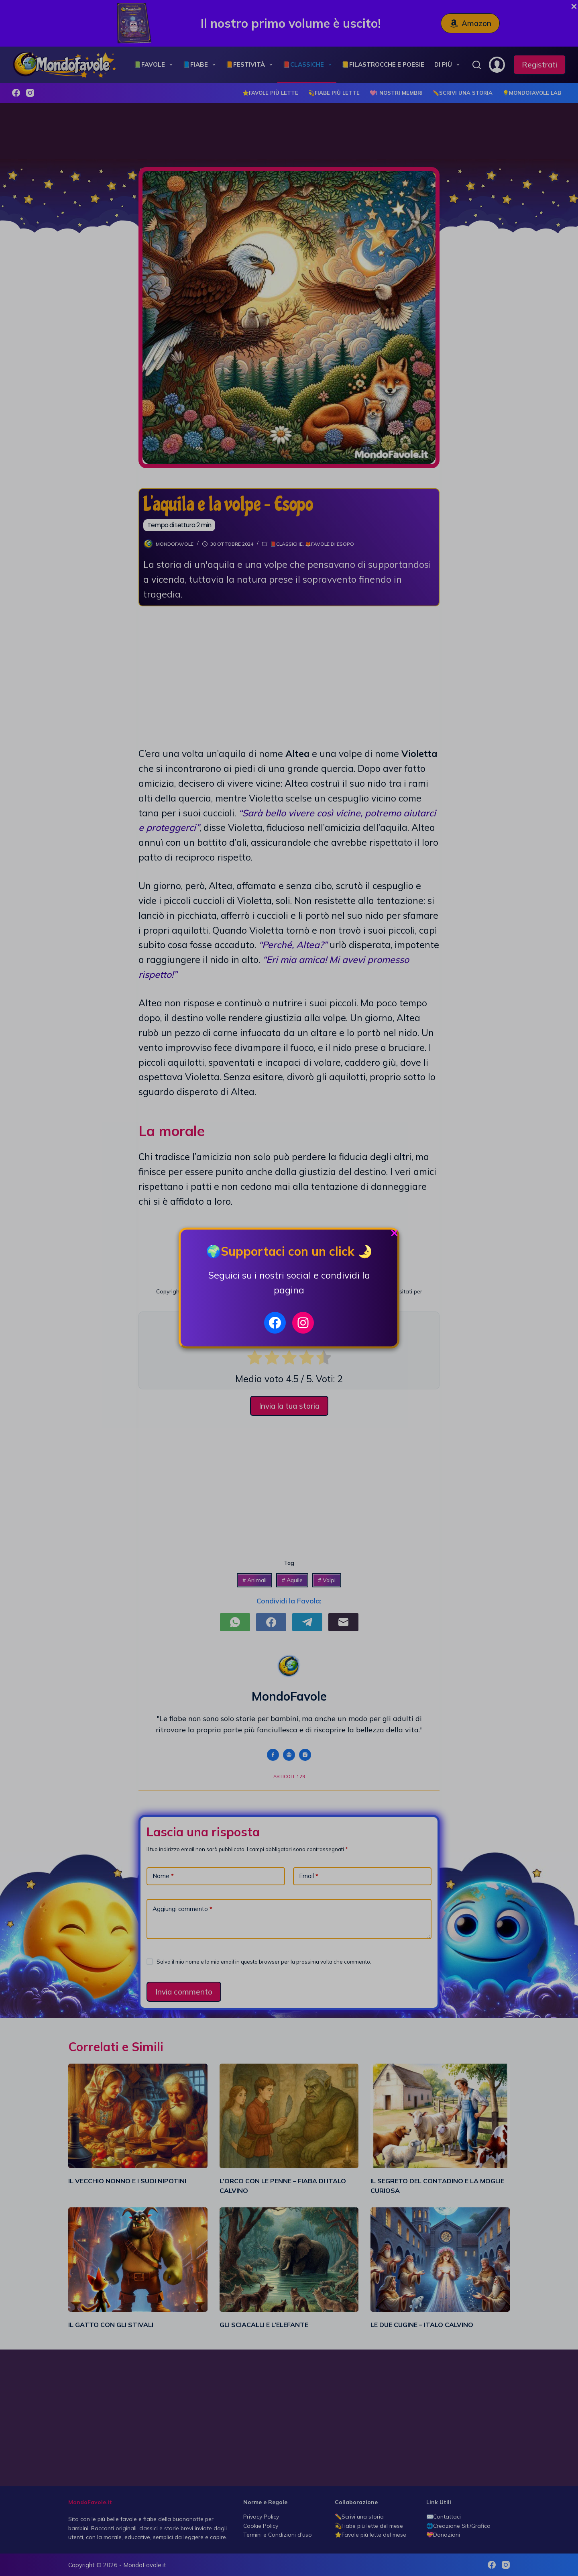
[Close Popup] (394, 1235)
